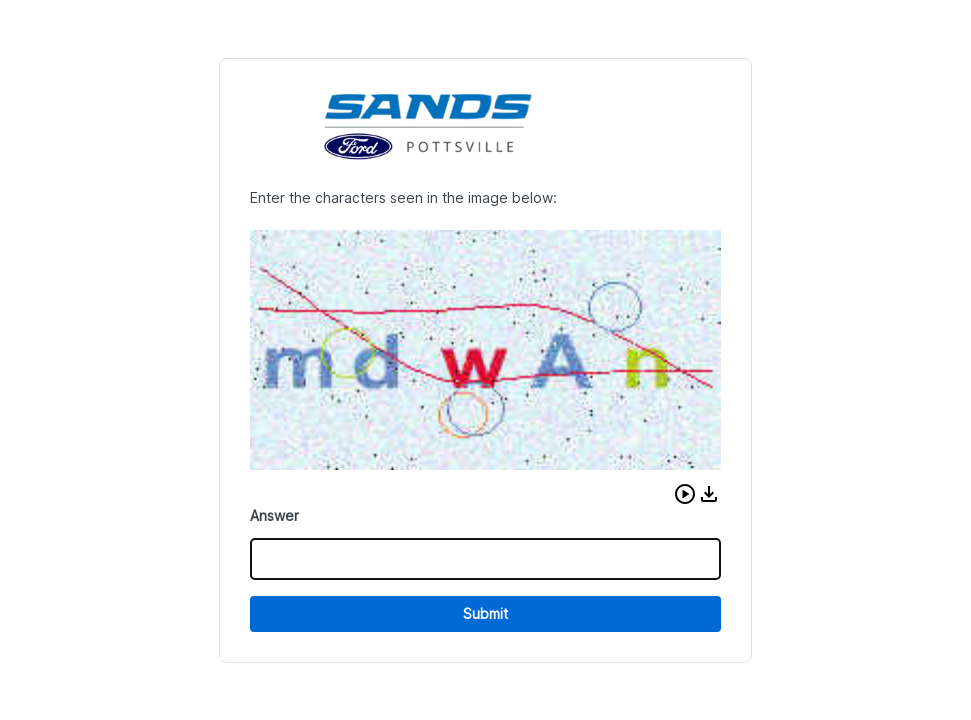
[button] (677, 494)
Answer (282, 515)
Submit (485, 613)
